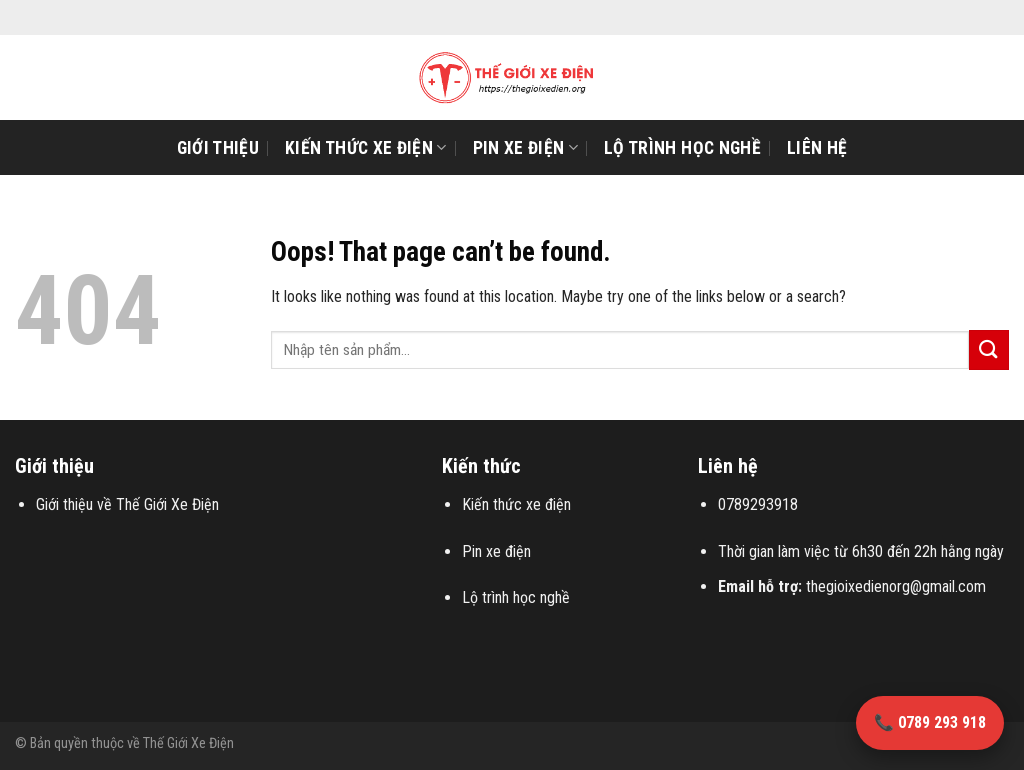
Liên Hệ (817, 148)
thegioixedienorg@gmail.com (896, 586)
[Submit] (989, 349)
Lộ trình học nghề (682, 148)
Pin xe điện (525, 148)
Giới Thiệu (218, 148)
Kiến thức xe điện (366, 148)
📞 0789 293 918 (930, 722)
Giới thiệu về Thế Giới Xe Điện (127, 504)
